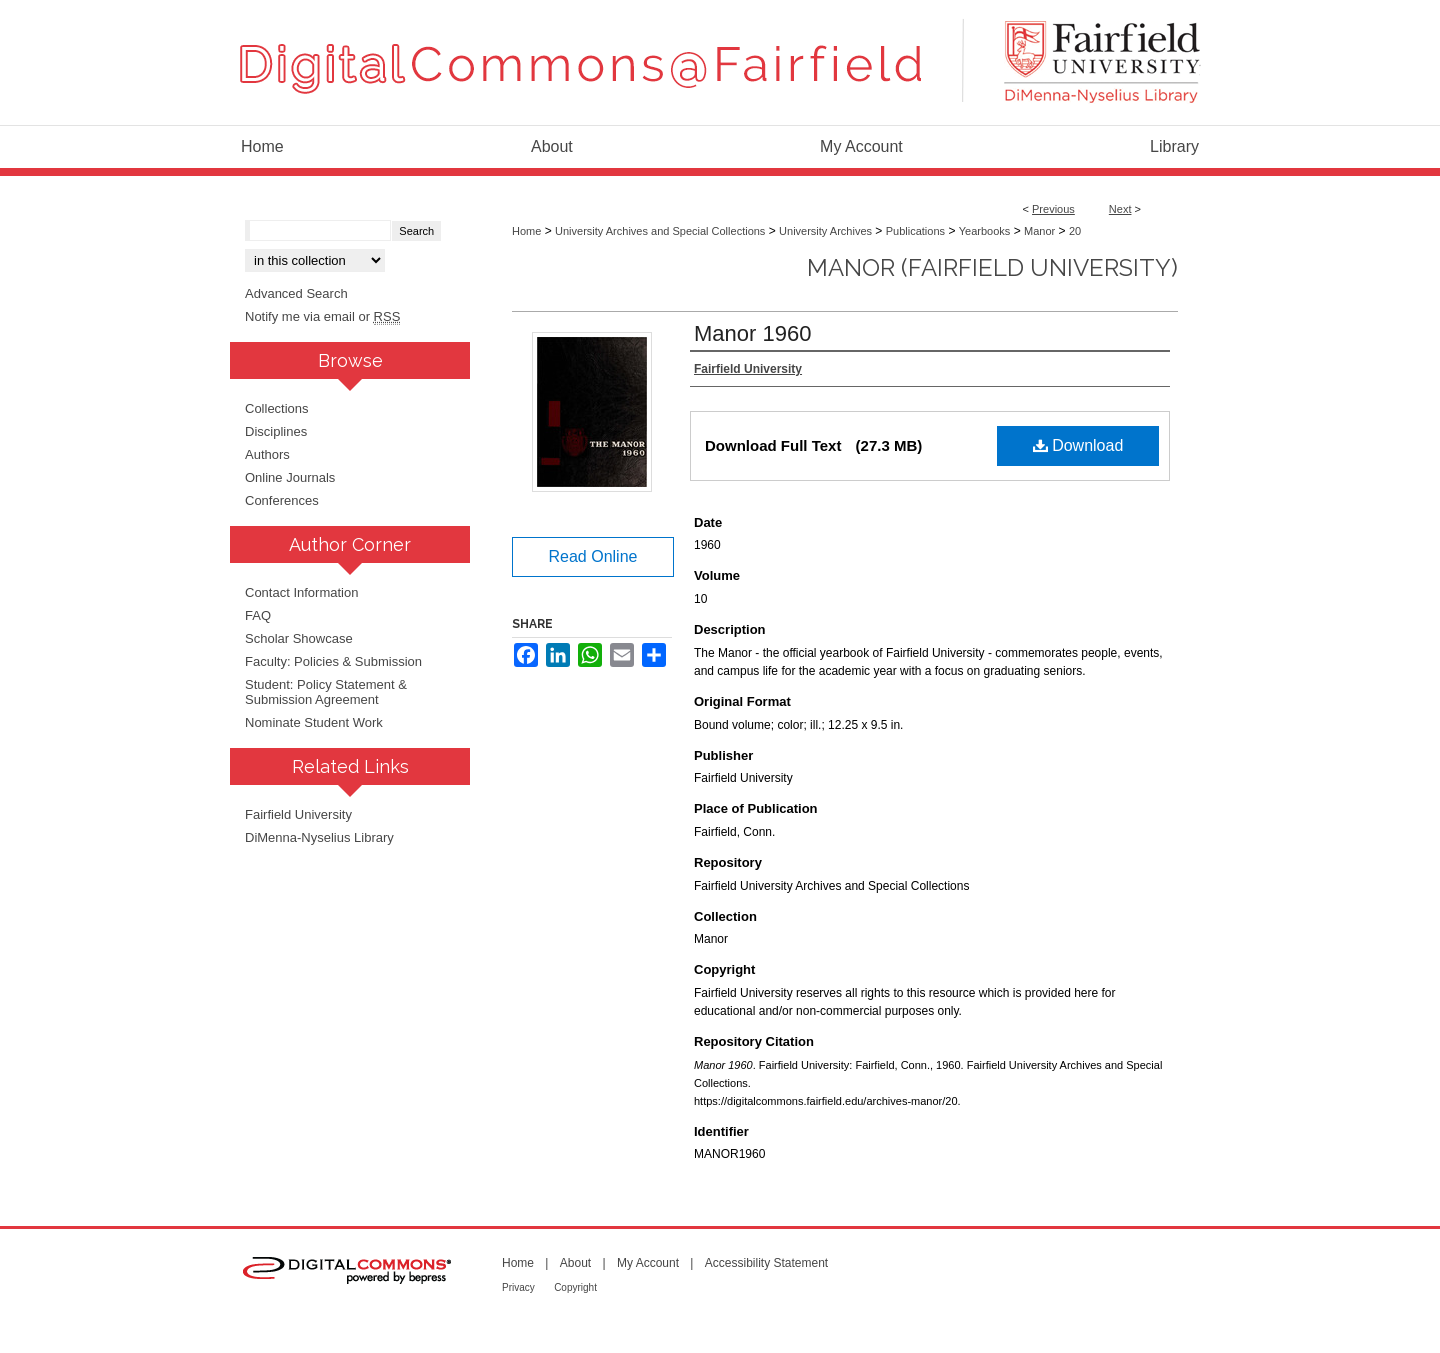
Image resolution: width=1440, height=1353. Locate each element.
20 (1075, 231)
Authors (267, 454)
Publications (915, 231)
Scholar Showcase (299, 638)
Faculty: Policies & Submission (333, 661)
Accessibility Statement (766, 1263)
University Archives (825, 231)
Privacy (518, 1287)
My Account (648, 1263)
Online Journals (290, 477)
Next (1120, 209)
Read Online (593, 556)
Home (526, 231)
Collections (277, 408)
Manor (1039, 231)
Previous (1053, 209)
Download (1078, 445)
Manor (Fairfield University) (992, 267)
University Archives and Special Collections (660, 231)
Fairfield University (298, 814)
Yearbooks (985, 231)
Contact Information (301, 592)
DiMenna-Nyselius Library (319, 837)
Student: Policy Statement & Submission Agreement (326, 692)
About (575, 1263)
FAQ (258, 615)
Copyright (575, 1287)
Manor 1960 (752, 333)
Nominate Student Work (314, 722)
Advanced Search (296, 293)
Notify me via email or (322, 316)
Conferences (282, 500)
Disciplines (276, 431)
